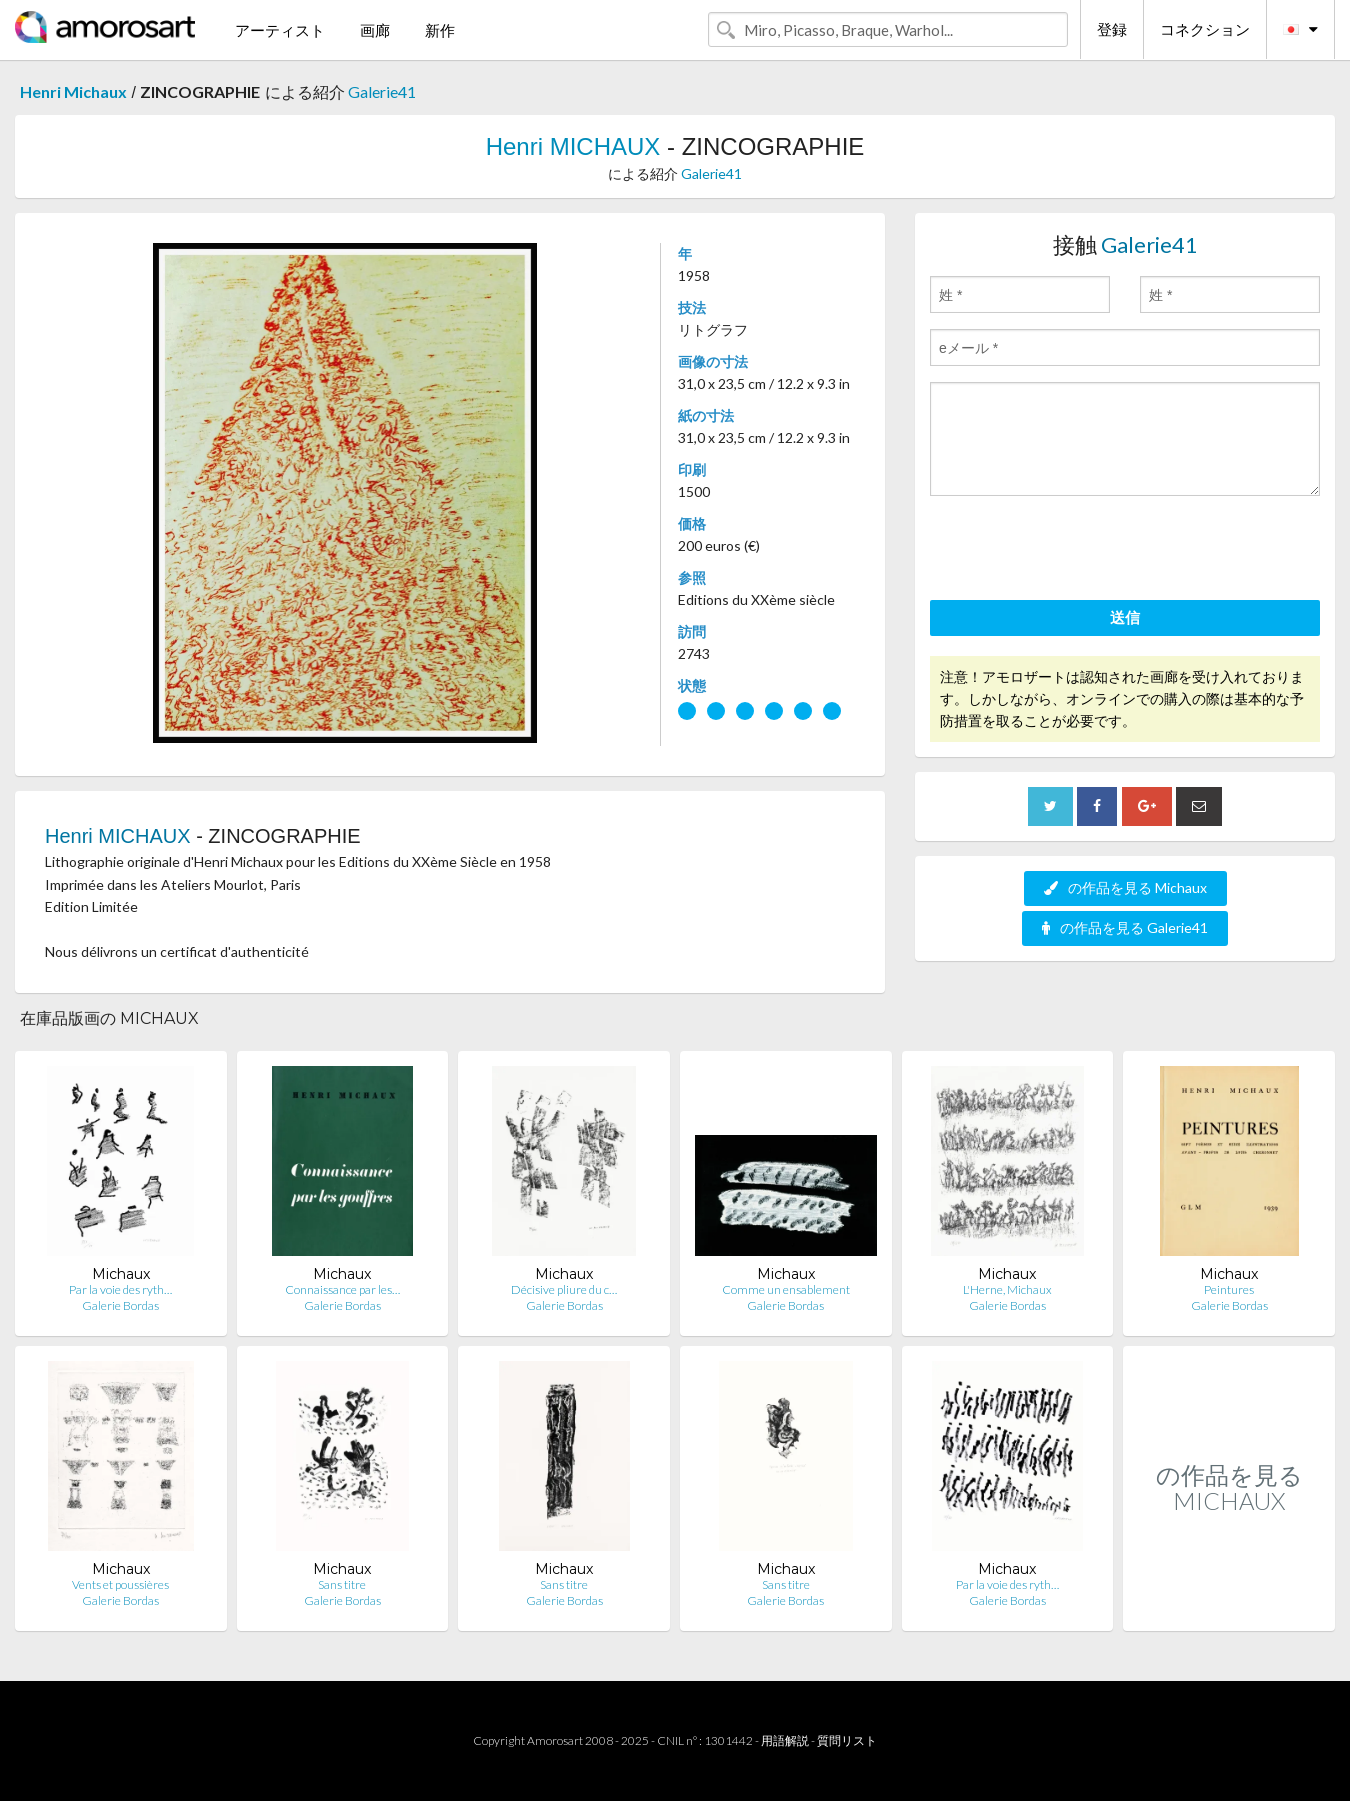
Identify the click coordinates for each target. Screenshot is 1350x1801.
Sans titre (342, 1584)
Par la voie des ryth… (120, 1289)
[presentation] (1082, 551)
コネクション (1205, 29)
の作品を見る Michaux (1125, 887)
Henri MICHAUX (573, 146)
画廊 (375, 30)
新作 (440, 30)
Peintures (1229, 1289)
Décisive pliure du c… (564, 1289)
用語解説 (785, 1740)
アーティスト (280, 30)
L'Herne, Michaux (1007, 1289)
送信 (1125, 617)
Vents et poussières (120, 1584)
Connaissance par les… (342, 1289)
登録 (1112, 29)
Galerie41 (382, 91)
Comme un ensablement (786, 1289)
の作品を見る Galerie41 (1125, 927)
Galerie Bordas (120, 1305)
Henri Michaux (73, 91)
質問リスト (847, 1740)
